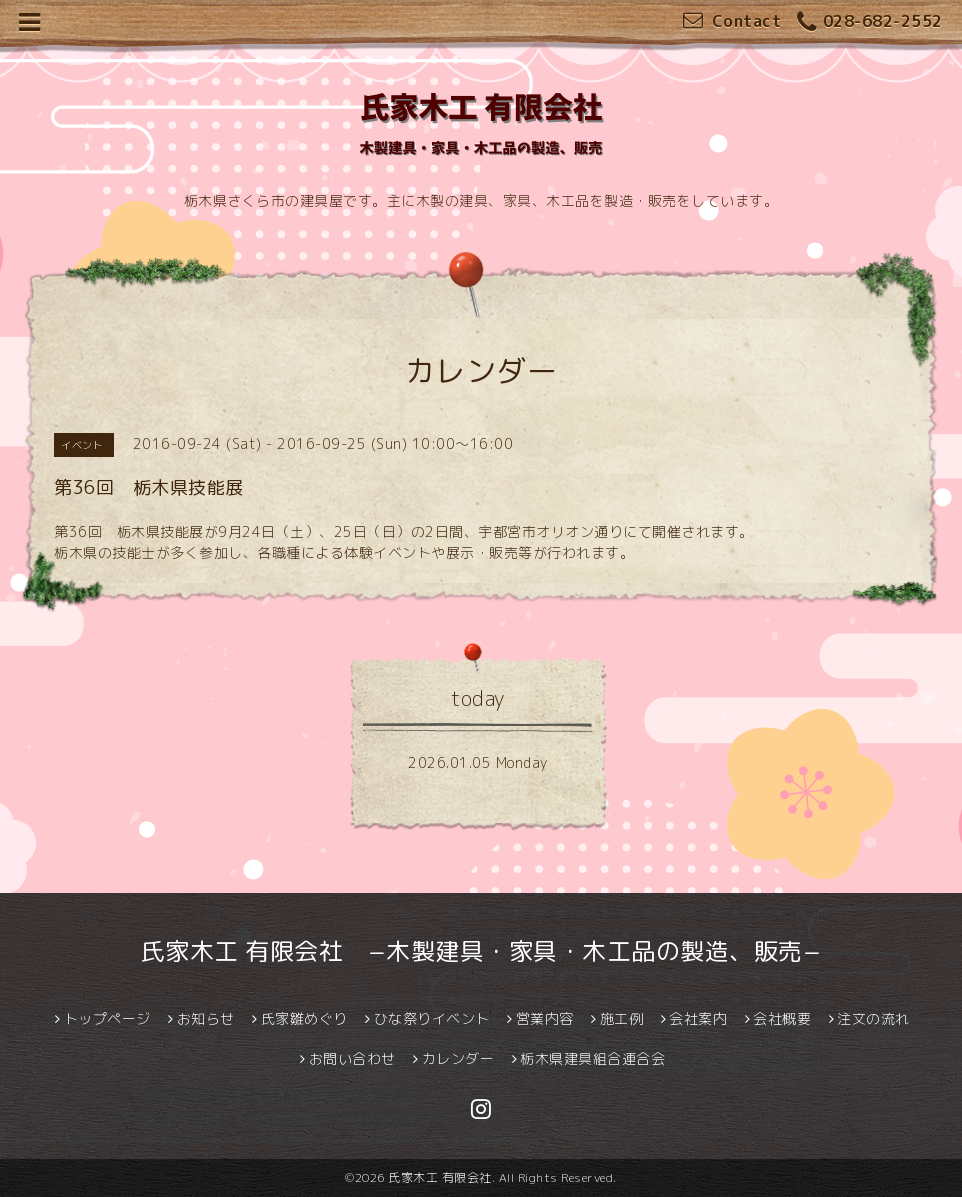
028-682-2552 (870, 22)
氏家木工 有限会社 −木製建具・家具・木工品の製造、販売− (481, 951)
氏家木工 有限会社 (440, 1177)
